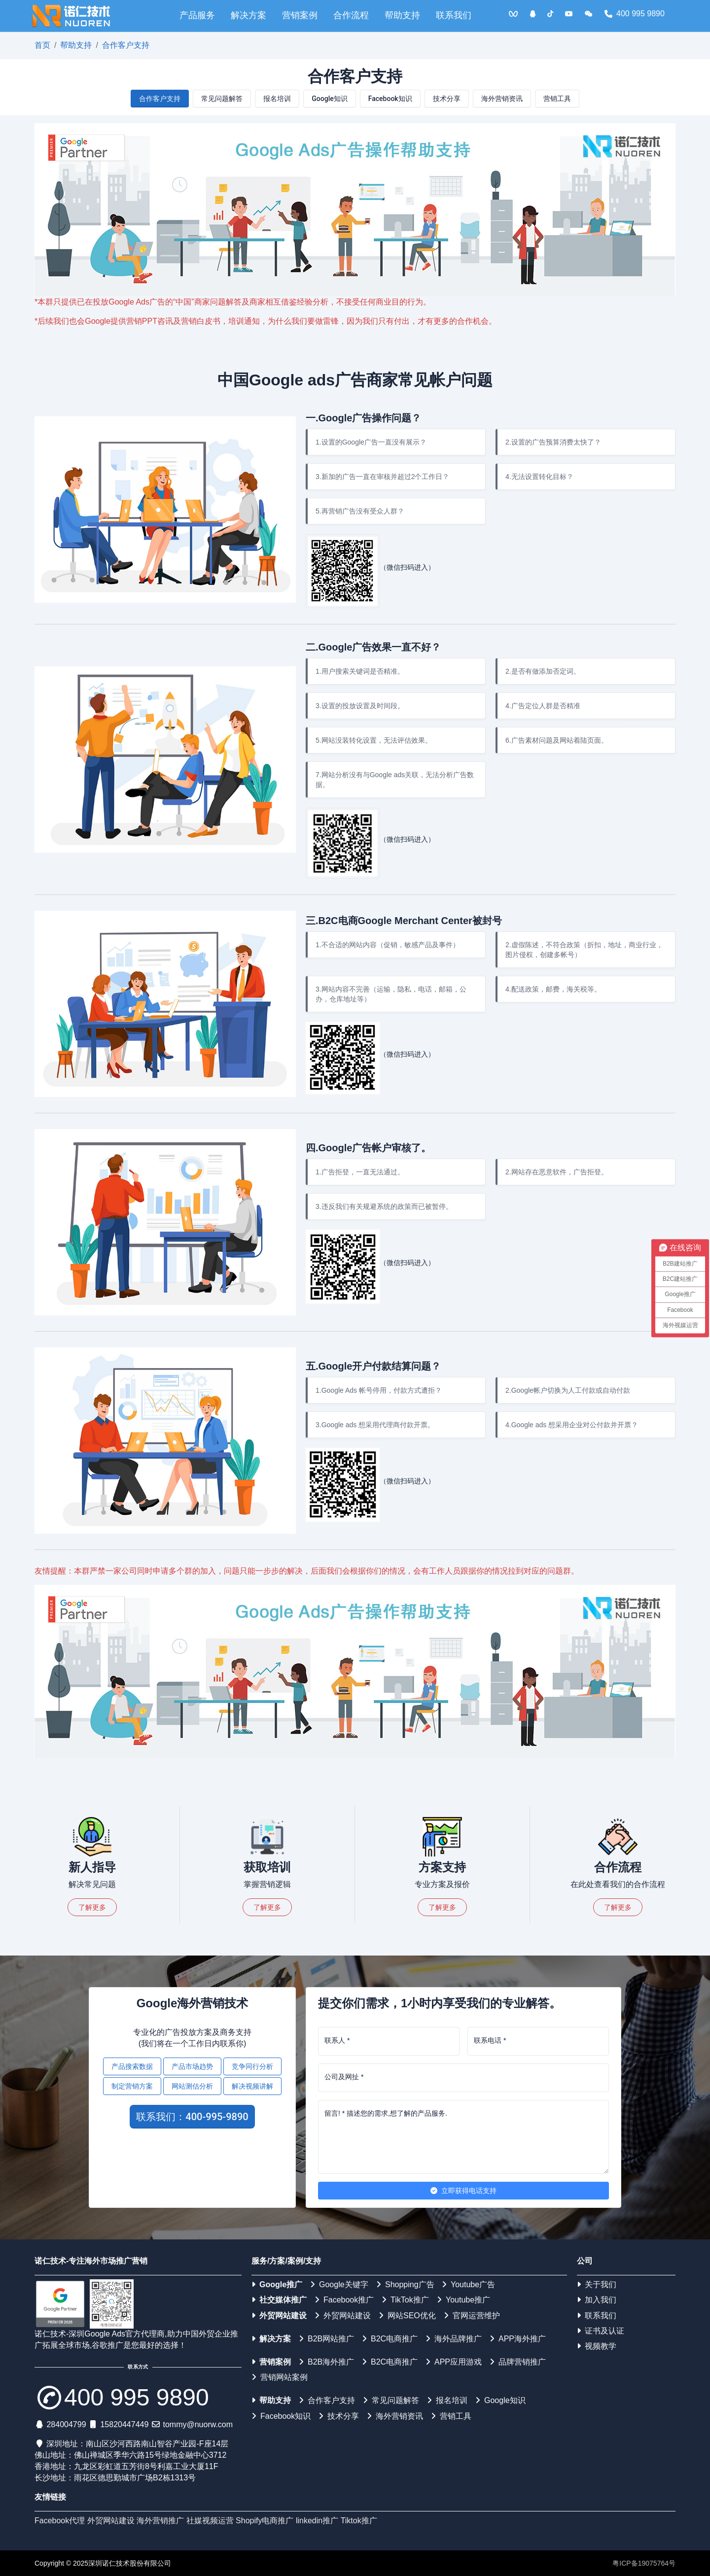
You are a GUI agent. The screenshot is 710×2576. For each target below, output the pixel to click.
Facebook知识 (390, 99)
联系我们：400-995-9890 (192, 2117)
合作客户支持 (125, 45)
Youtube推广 (463, 2300)
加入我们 (596, 2300)
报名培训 (277, 99)
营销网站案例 (279, 2377)
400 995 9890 (634, 13)
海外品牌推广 (454, 2339)
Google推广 (276, 2284)
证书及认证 (600, 2331)
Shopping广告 (405, 2284)
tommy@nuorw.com (198, 2424)
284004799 (66, 2424)
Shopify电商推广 (264, 2520)
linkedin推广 (317, 2520)
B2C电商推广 (390, 2339)
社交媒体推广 (279, 2300)
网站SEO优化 (407, 2315)
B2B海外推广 (326, 2362)
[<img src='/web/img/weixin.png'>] (589, 13)
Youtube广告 (468, 2284)
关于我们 (596, 2284)
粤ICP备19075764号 (643, 2563)
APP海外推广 (518, 2339)
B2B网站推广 (326, 2339)
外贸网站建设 (279, 2315)
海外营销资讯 (502, 99)
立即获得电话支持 (463, 2191)
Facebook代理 (60, 2520)
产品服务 (197, 15)
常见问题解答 (222, 99)
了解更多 (92, 1907)
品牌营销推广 (518, 2362)
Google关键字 (339, 2284)
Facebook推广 (344, 2300)
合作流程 (351, 15)
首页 (42, 45)
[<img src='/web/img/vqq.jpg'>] (513, 13)
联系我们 (453, 15)
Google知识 (329, 99)
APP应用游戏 (454, 2362)
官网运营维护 (472, 2315)
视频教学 (596, 2346)
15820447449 (124, 2424)
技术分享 (447, 99)
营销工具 (557, 99)
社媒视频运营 (210, 2520)
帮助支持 (402, 15)
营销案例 (300, 15)
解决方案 (248, 15)
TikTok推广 (405, 2300)
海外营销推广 (160, 2520)
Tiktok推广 (359, 2520)
